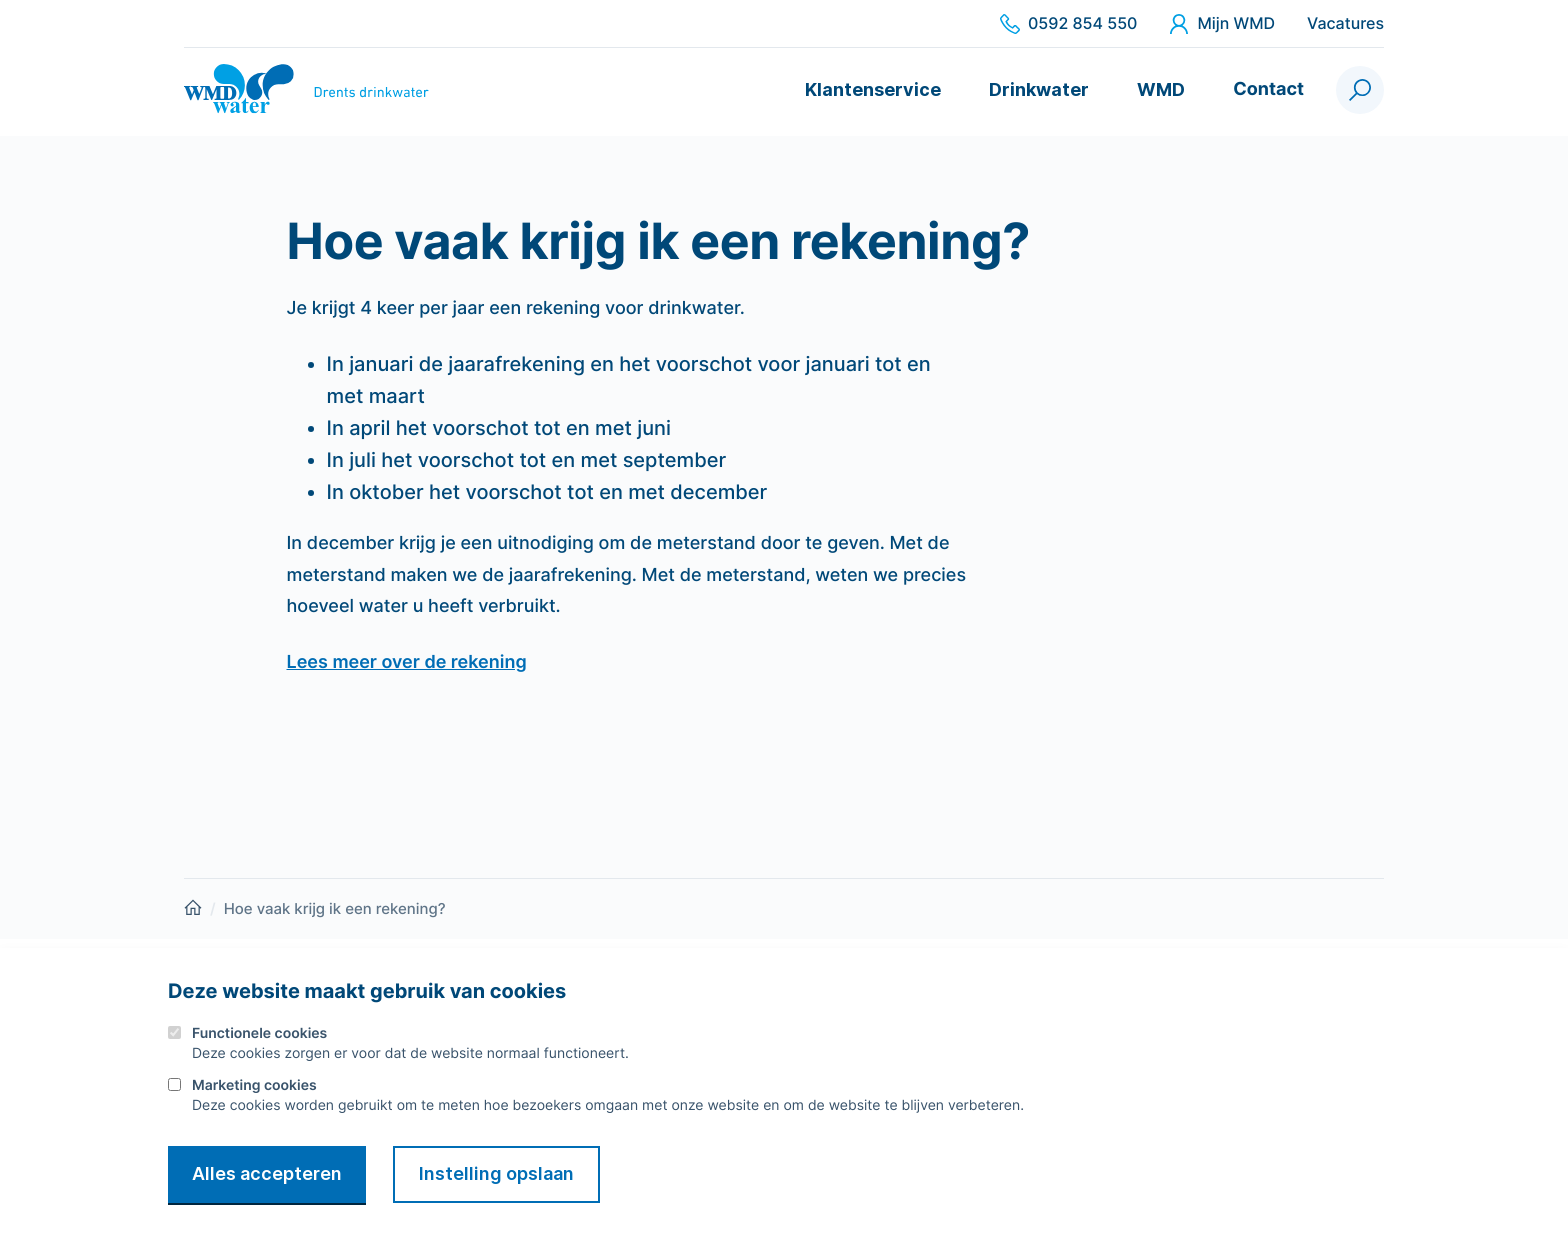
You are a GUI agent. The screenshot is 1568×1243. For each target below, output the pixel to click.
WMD (1161, 89)
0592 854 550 (1068, 24)
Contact (1268, 89)
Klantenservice (873, 89)
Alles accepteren (267, 1173)
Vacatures (1345, 24)
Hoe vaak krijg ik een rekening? (335, 908)
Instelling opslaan (496, 1173)
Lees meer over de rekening (407, 662)
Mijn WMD (1222, 24)
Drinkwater (1039, 89)
